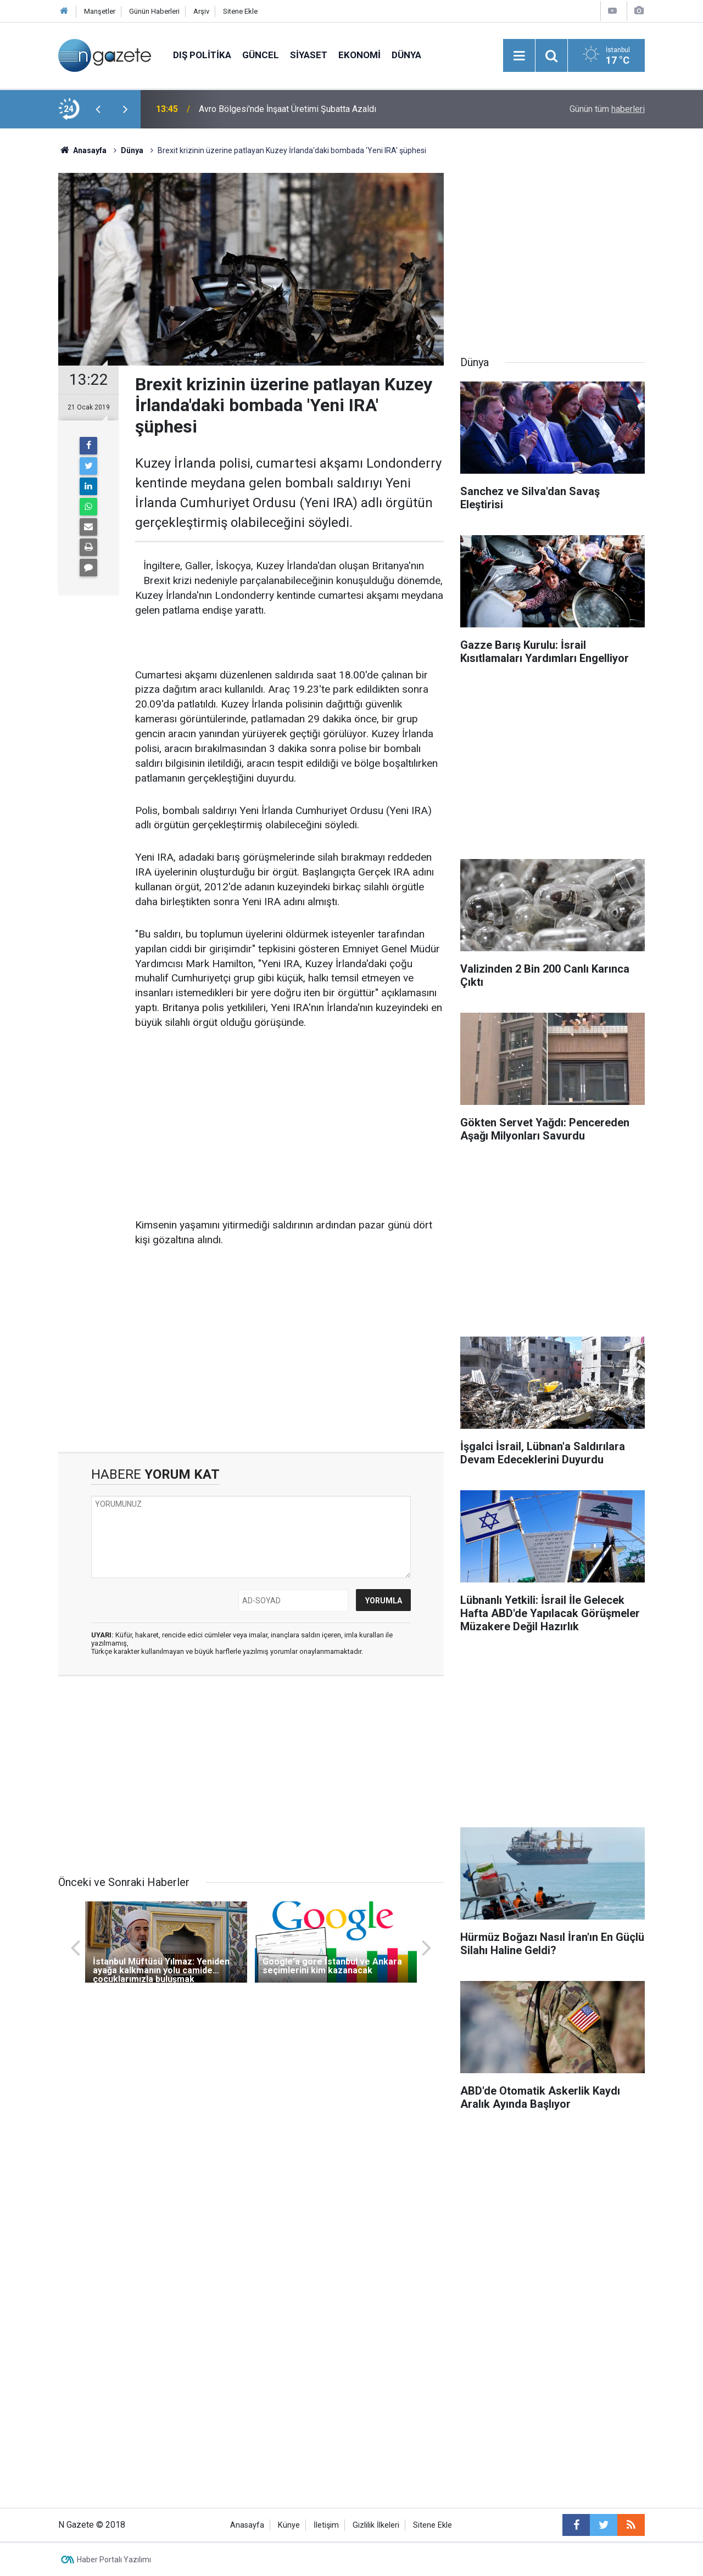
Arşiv (201, 11)
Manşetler (99, 11)
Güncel (260, 54)
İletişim (326, 2525)
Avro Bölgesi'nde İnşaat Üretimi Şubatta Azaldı (287, 109)
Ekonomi (359, 54)
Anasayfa (247, 2525)
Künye (289, 2525)
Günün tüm (607, 109)
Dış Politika (202, 54)
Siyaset (308, 54)
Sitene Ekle (240, 11)
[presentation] (97, 109)
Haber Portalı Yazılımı (114, 2559)
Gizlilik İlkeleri (376, 2525)
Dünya (406, 54)
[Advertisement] (289, 1125)
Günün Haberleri (154, 11)
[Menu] (519, 56)
